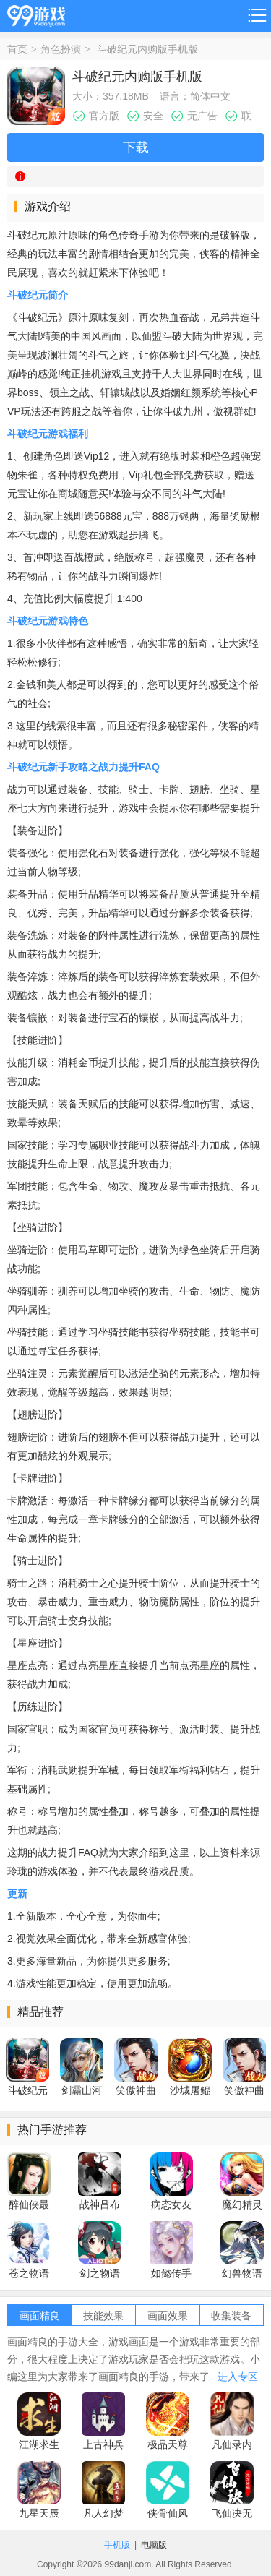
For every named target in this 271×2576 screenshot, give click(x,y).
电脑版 (154, 2545)
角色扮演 (60, 49)
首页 (17, 49)
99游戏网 (36, 13)
